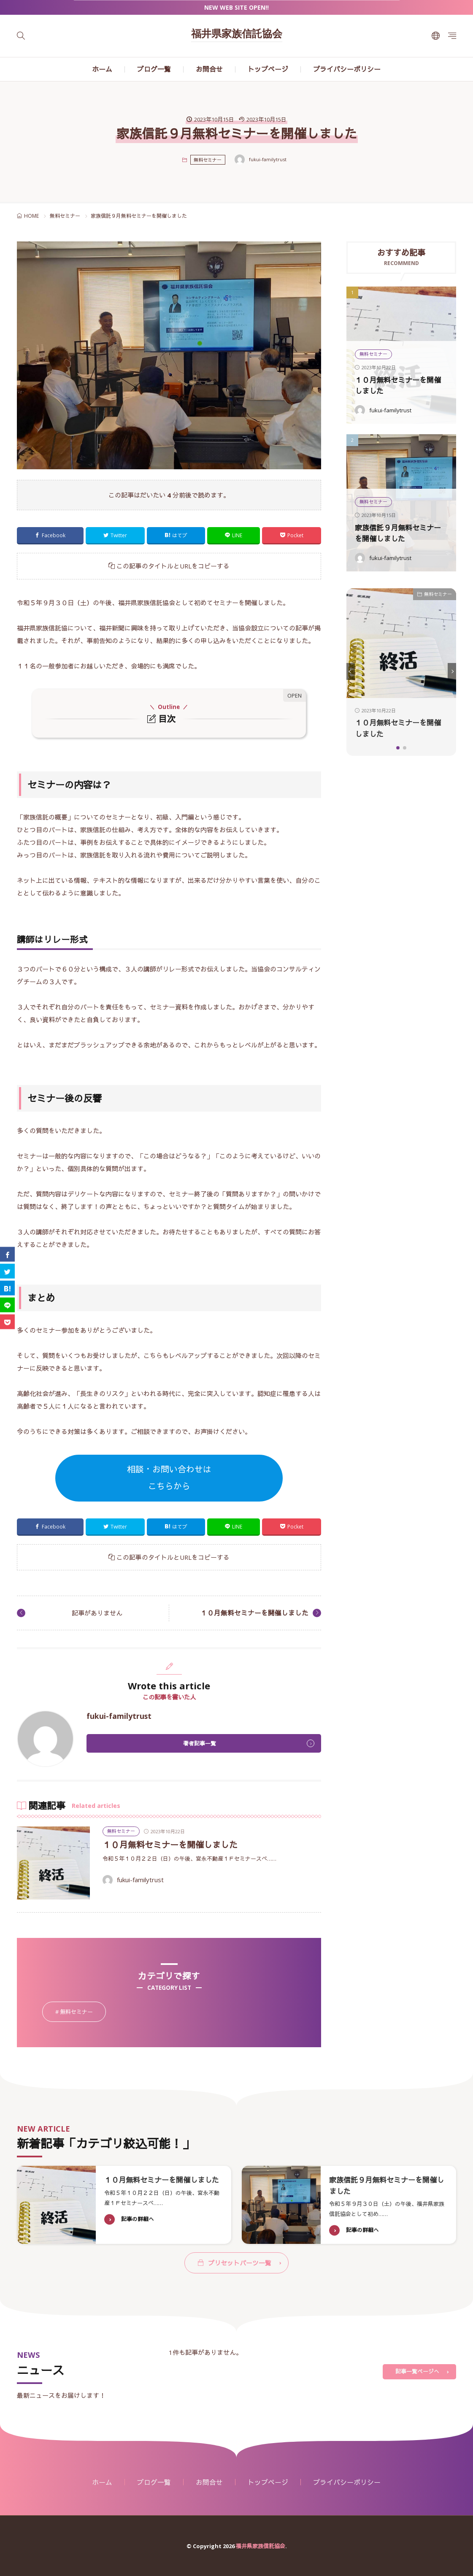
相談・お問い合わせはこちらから (169, 1478)
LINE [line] (237, 535)
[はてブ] (7, 1288)
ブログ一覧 (154, 69)
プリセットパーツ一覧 (239, 2262)
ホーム (102, 69)
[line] (7, 1305)
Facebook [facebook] (53, 535)
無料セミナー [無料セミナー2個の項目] (83, 2011)
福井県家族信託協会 (236, 35)
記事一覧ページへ (417, 2371)
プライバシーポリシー (347, 69)
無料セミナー (208, 160)
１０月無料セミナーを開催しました (254, 1612)
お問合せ (209, 69)
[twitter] (7, 1271)
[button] (350, 671)
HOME (31, 215)
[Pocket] (7, 1322)
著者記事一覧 (199, 1743)
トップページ (268, 69)
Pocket (295, 535)
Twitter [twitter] (119, 535)
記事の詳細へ (137, 2229)
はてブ (179, 535)
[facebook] (7, 1254)
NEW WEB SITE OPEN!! (236, 7)
